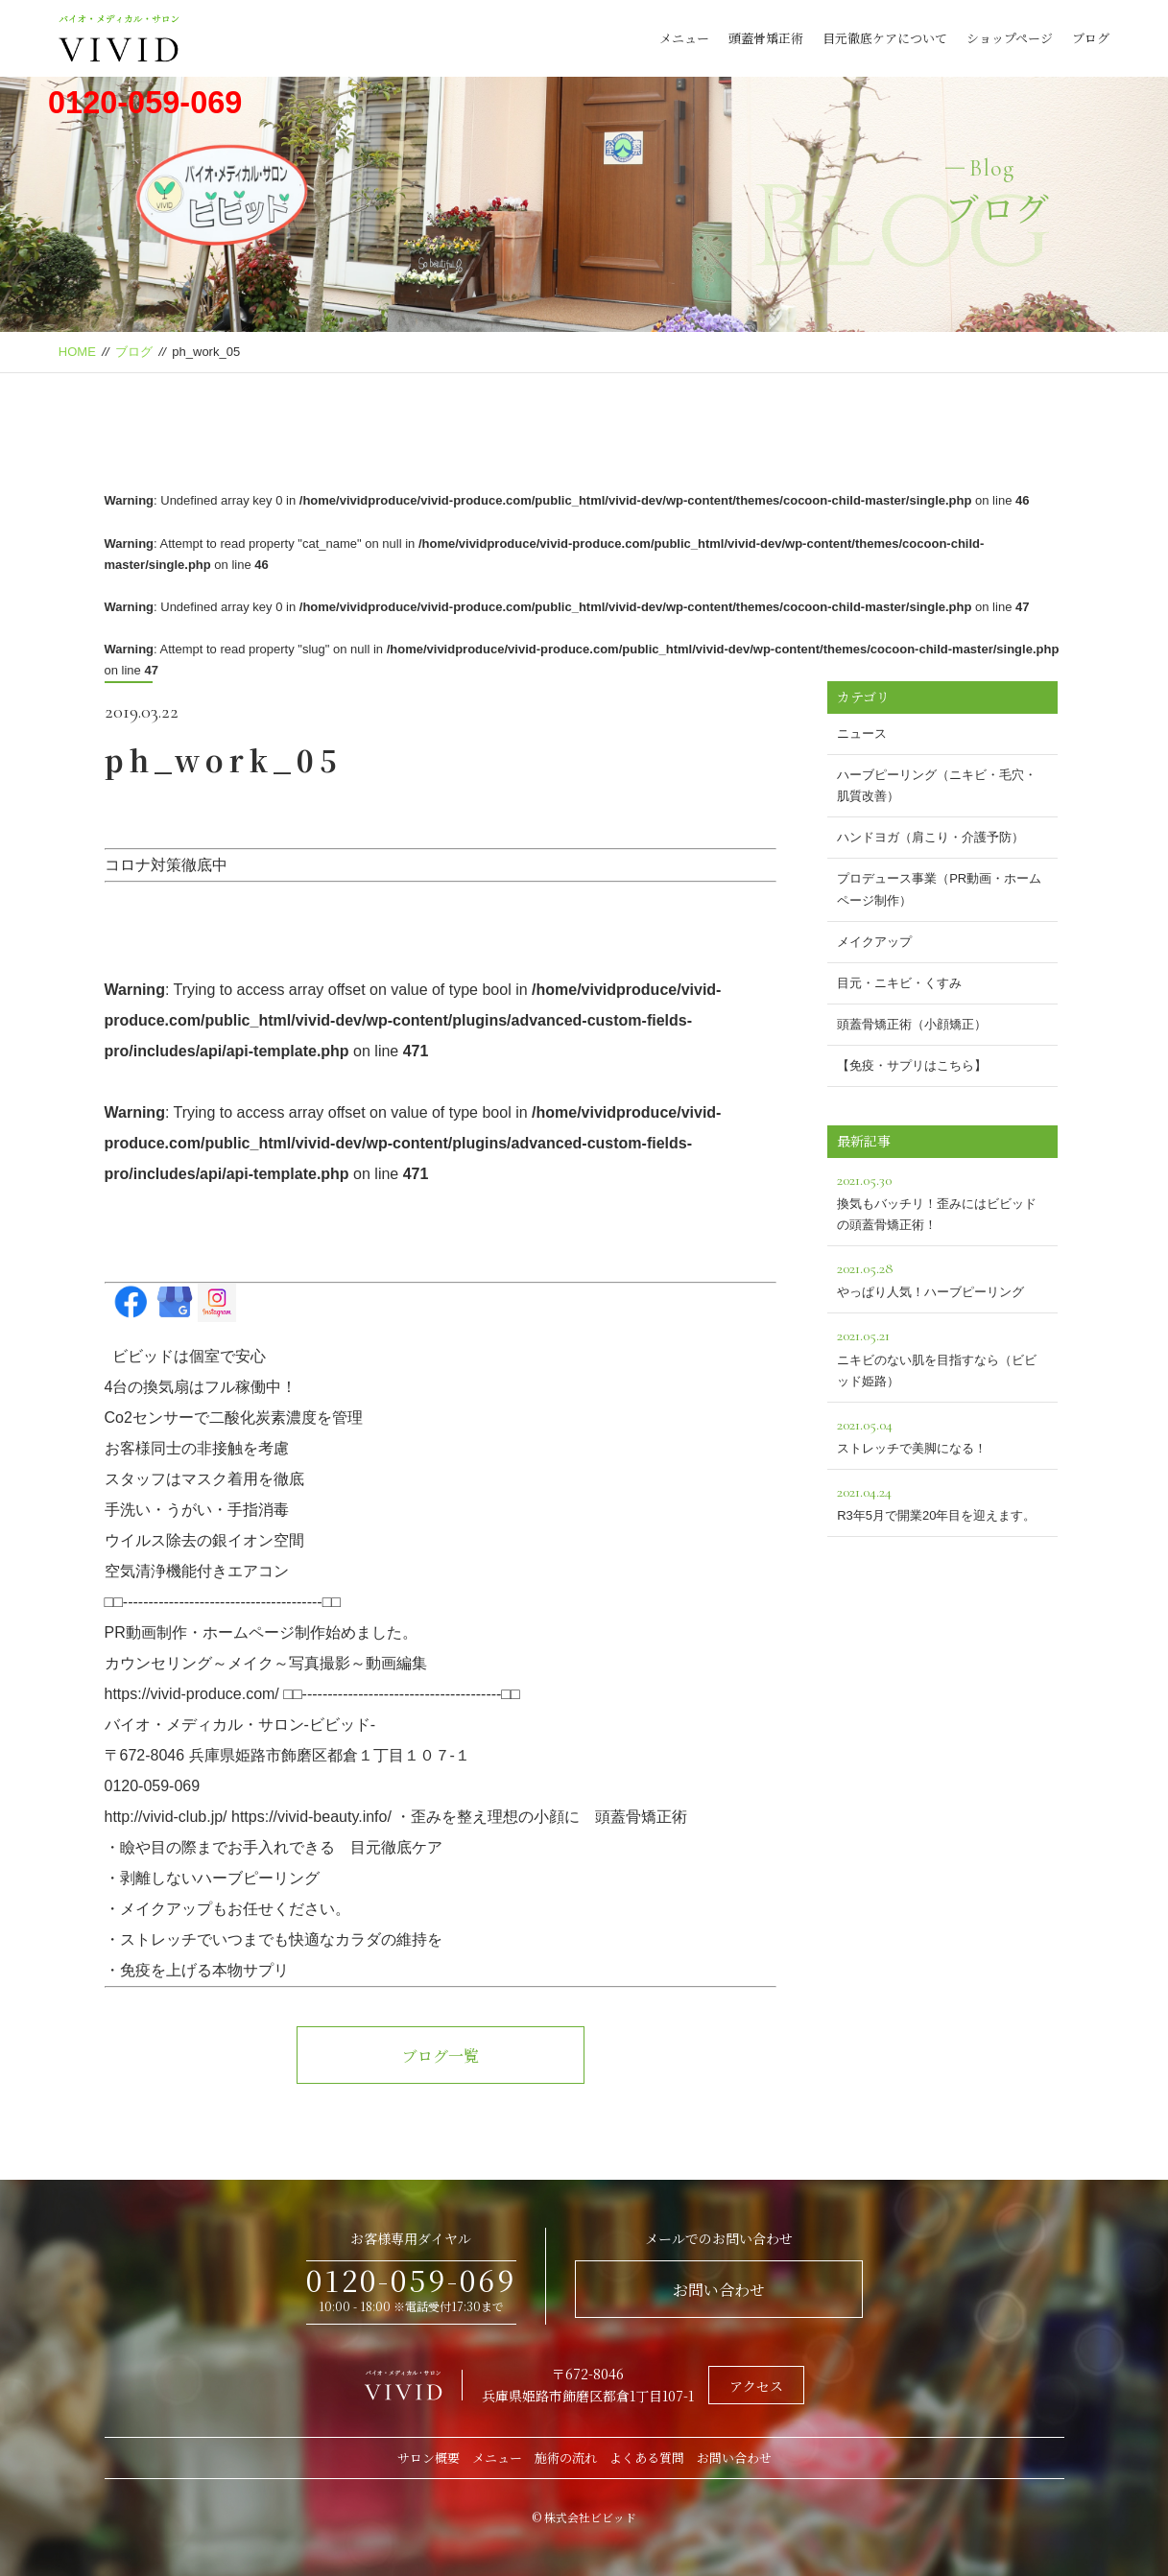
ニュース (862, 733)
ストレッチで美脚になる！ (942, 1433)
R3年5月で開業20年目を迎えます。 (942, 1501)
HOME (77, 351)
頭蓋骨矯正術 (765, 38)
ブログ (1090, 38)
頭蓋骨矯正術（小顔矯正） (912, 1024)
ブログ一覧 (440, 2055)
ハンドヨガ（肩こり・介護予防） (930, 837)
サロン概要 (428, 2457)
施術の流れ (566, 2457)
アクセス (756, 2386)
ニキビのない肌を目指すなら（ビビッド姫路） (942, 1355)
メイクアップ (874, 941)
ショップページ (1009, 38)
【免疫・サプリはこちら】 (912, 1065)
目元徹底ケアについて (884, 38)
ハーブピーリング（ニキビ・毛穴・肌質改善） (937, 785)
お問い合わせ (719, 2290)
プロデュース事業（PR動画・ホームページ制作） (939, 889)
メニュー (684, 38)
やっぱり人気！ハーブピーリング (942, 1277)
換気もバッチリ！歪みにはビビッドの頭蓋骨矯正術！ (942, 1200)
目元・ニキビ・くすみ (899, 983)
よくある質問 (646, 2457)
